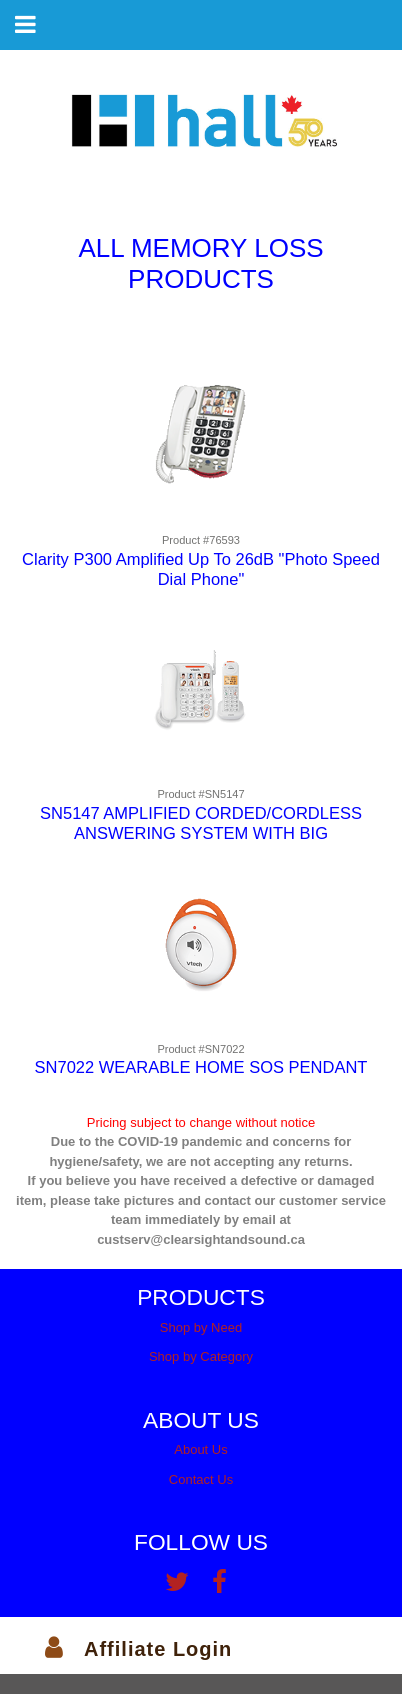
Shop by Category (201, 1356)
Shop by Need (201, 1327)
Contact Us (201, 1479)
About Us (200, 1449)
